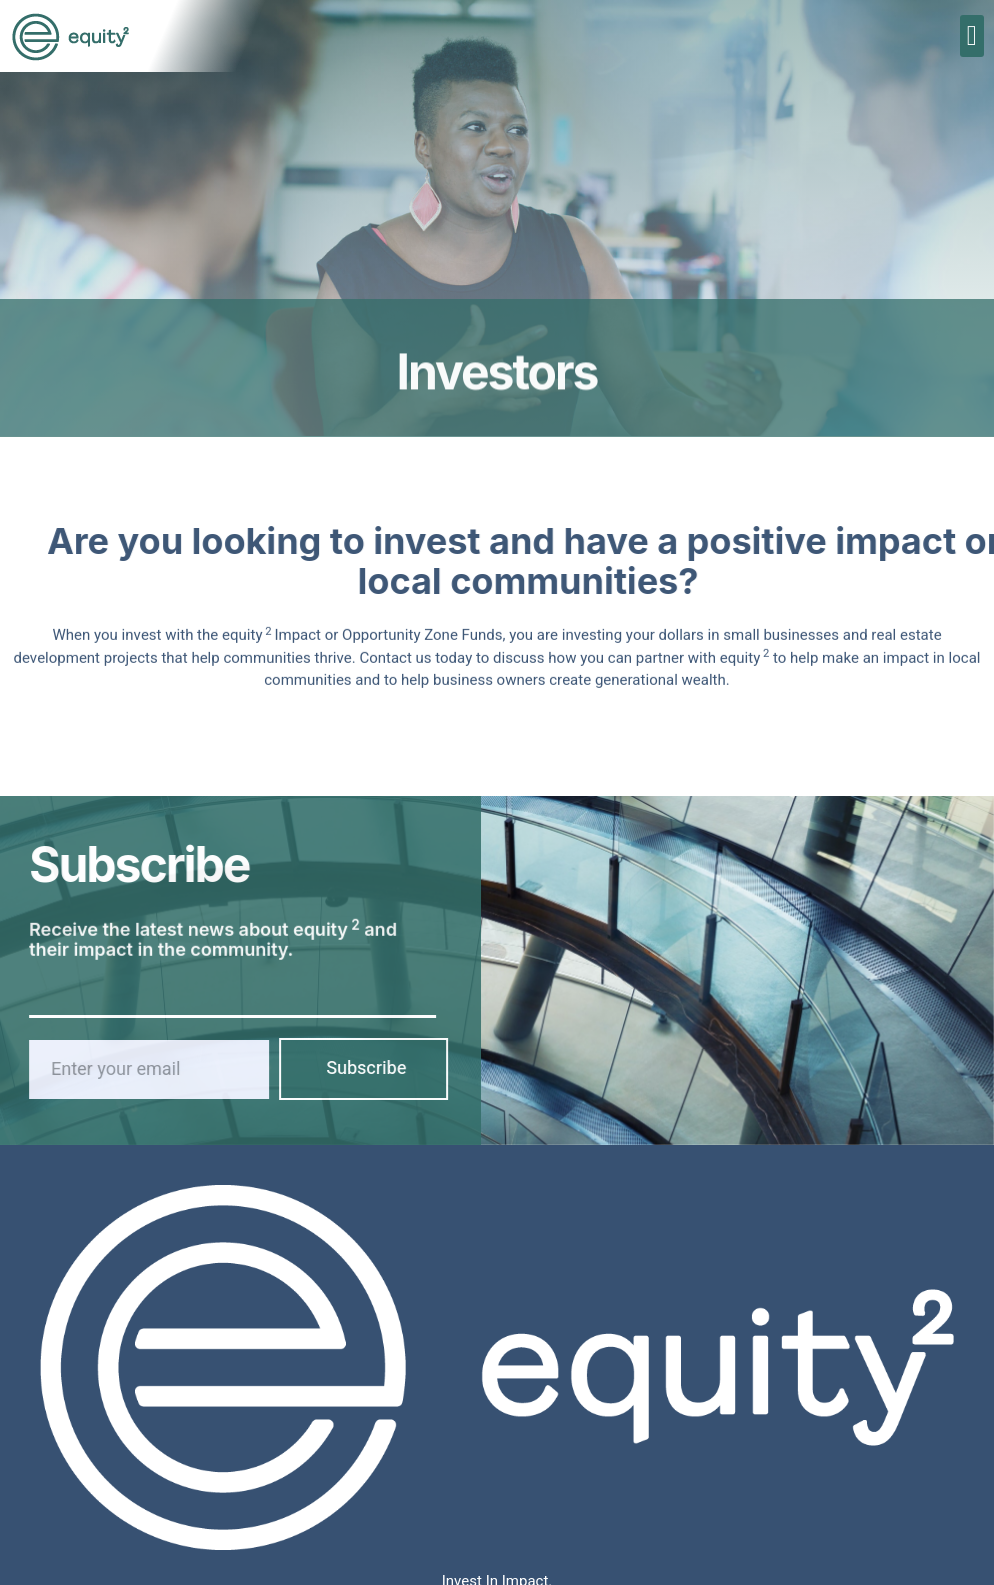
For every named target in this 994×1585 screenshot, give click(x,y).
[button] (972, 36)
